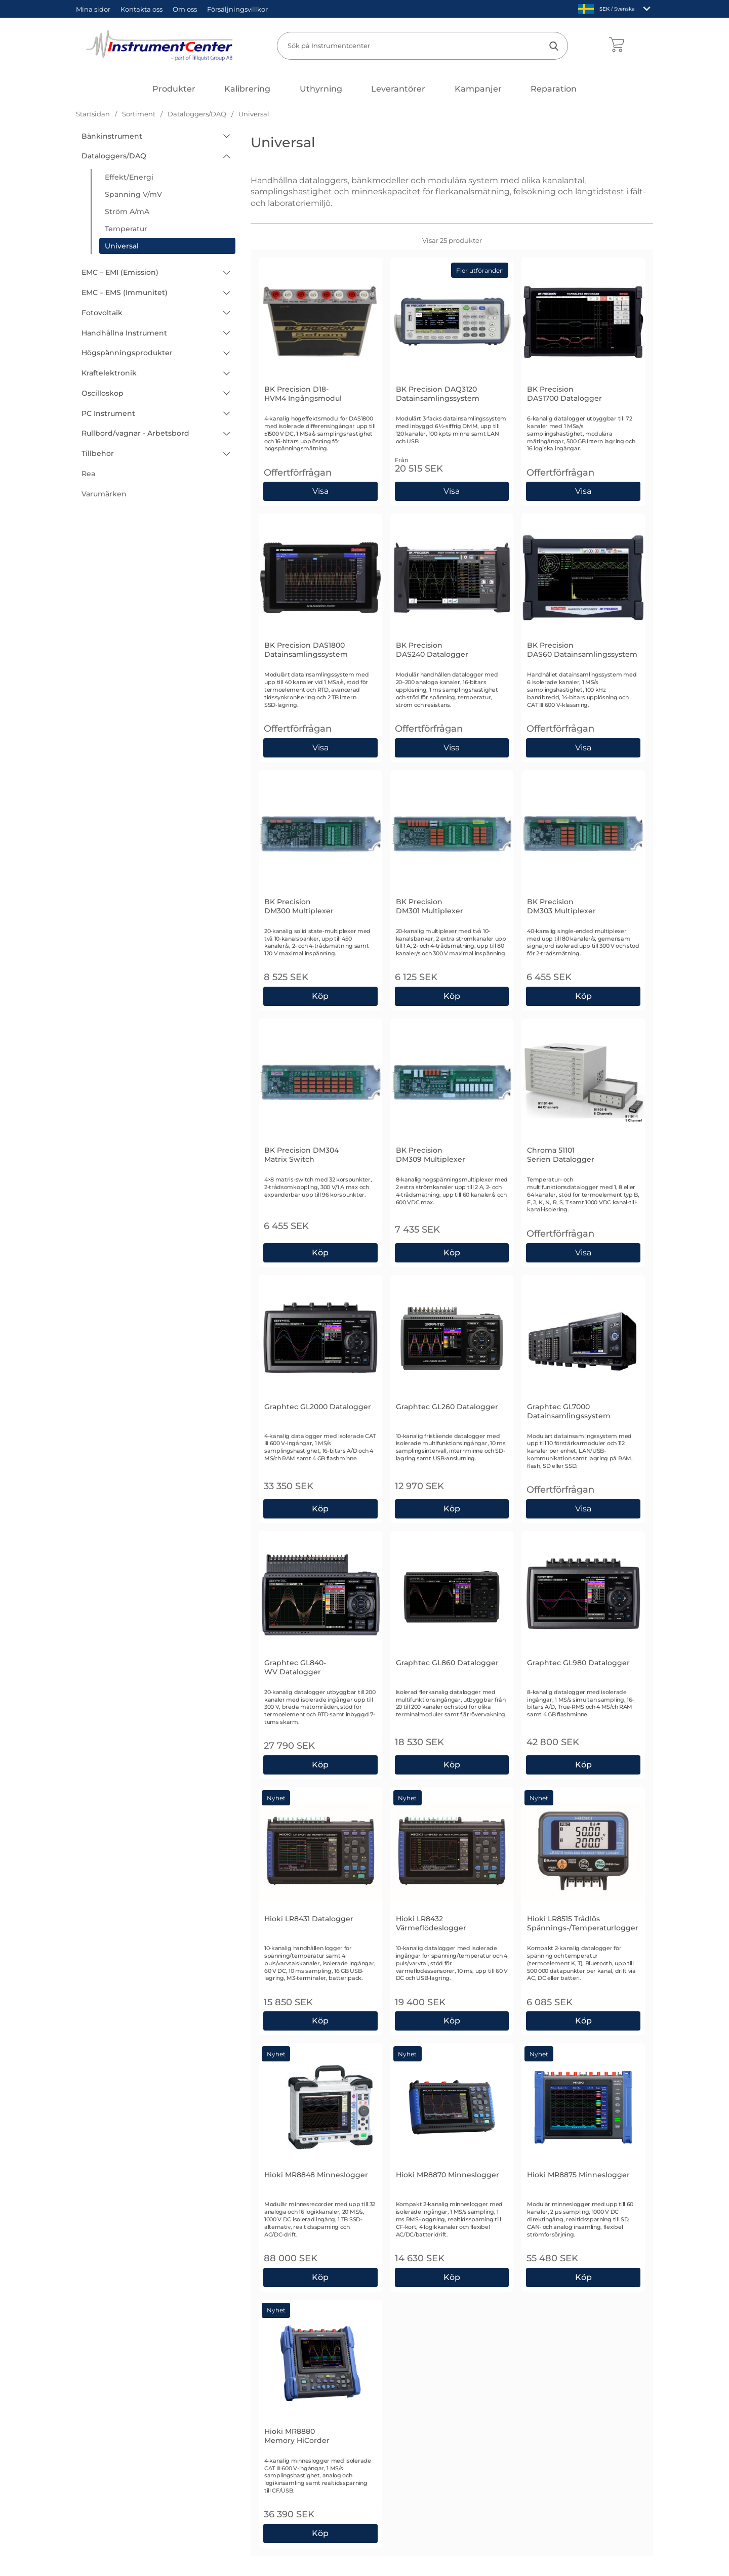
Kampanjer (478, 89)
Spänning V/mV (133, 194)
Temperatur (126, 228)
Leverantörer (398, 89)
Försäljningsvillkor (237, 9)
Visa (321, 491)
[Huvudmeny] (174, 88)
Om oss (185, 9)
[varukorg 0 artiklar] (616, 45)
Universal (122, 245)
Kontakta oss (141, 9)
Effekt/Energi (129, 177)
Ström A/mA (127, 211)
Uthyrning (321, 89)
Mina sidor (93, 9)
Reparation (554, 89)
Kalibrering (247, 89)
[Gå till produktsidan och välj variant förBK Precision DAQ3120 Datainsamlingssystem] (452, 491)
